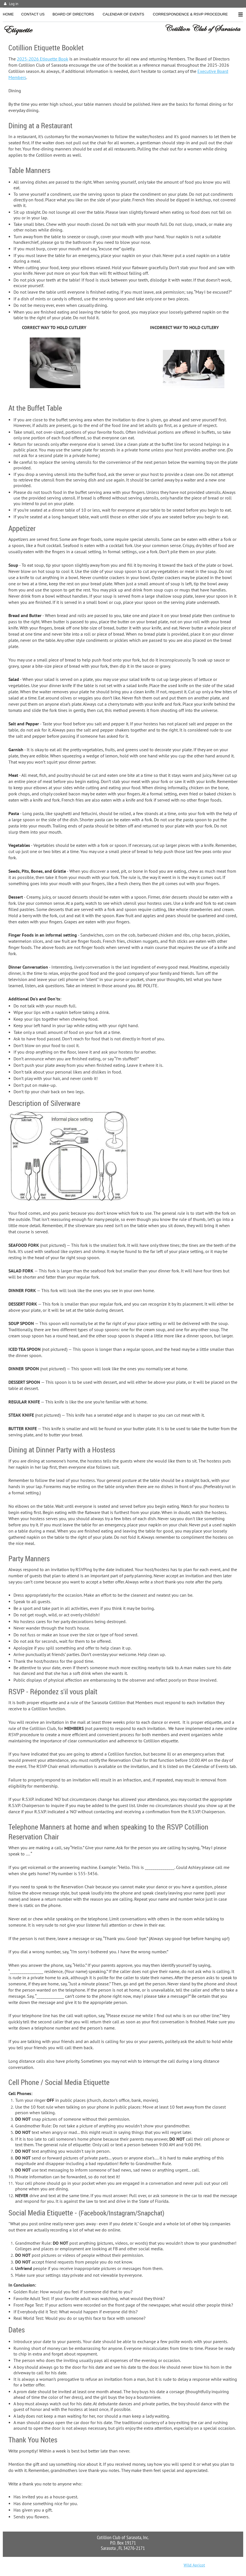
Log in (13, 3)
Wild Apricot (194, 2565)
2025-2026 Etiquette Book (42, 59)
